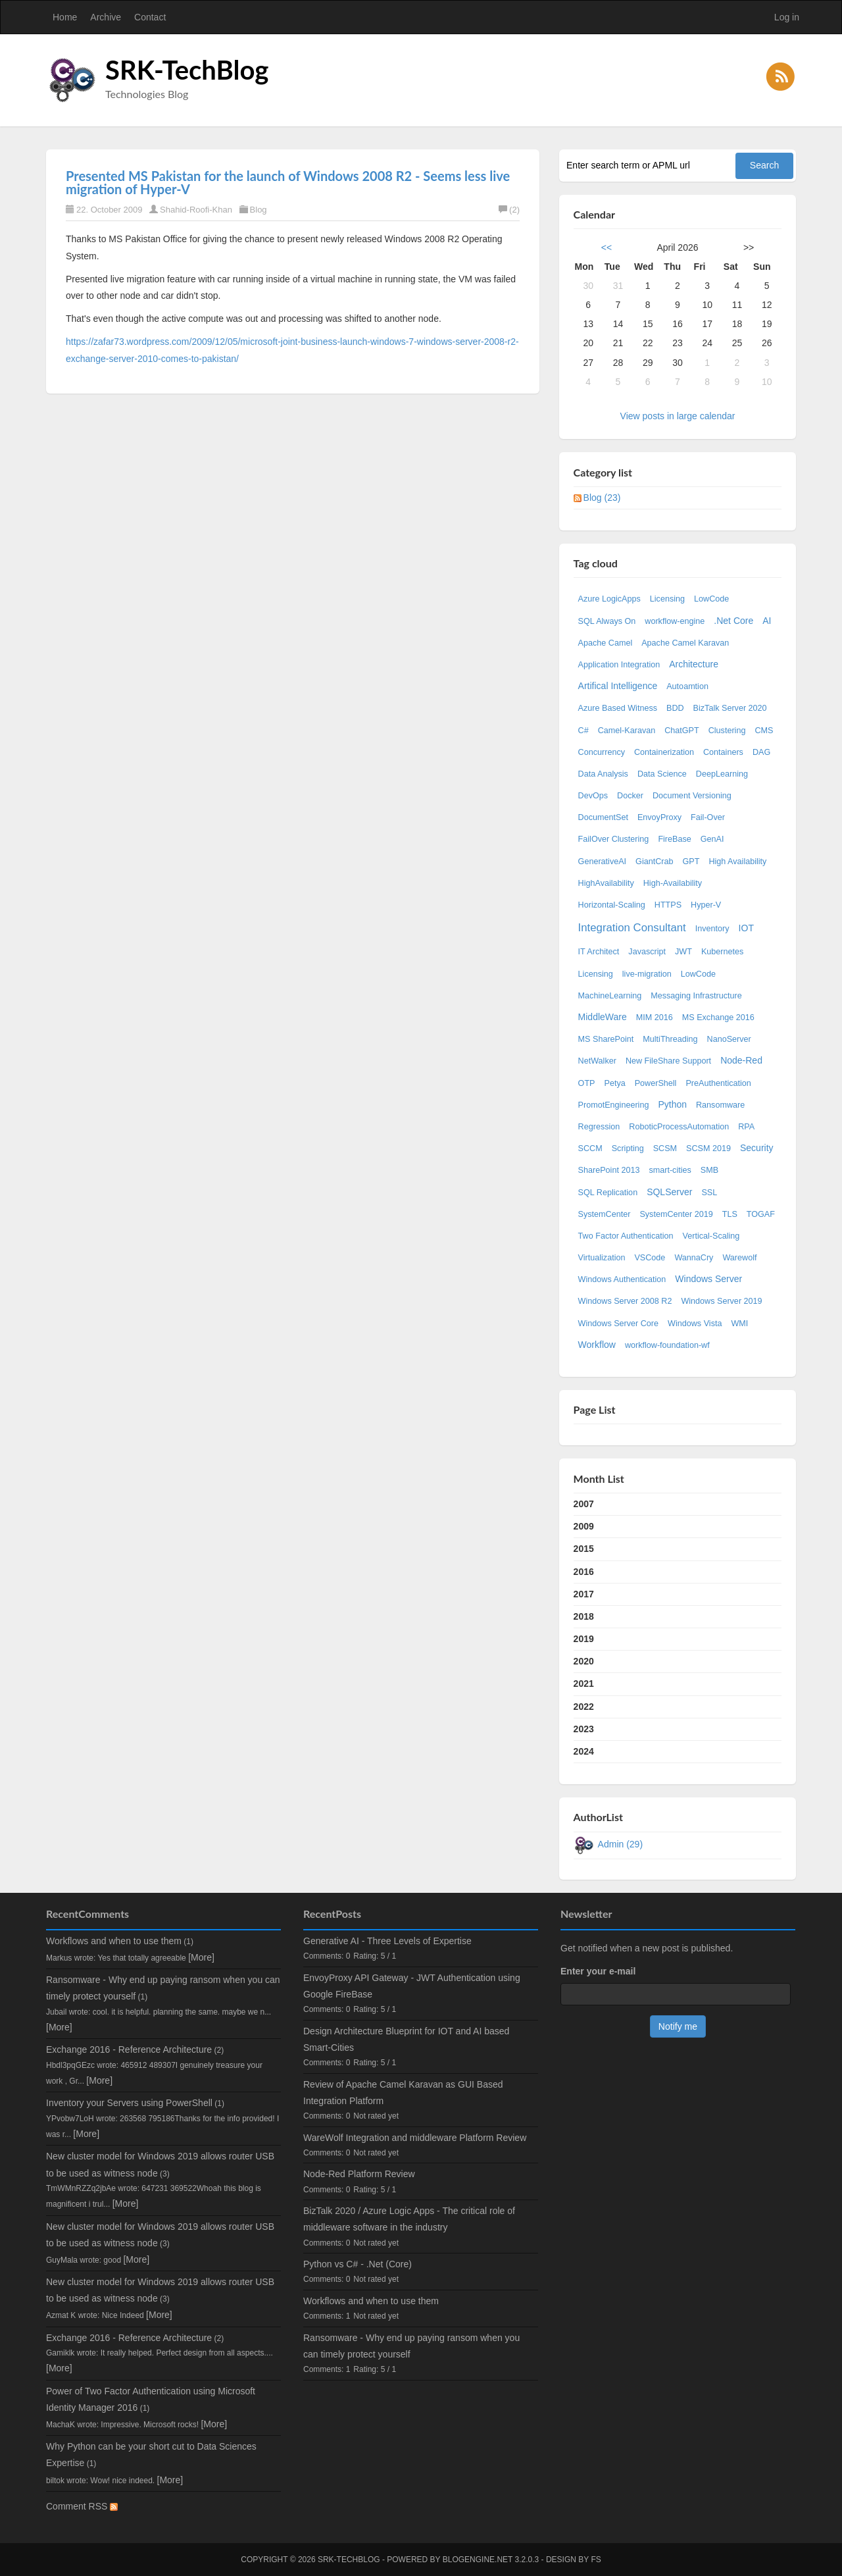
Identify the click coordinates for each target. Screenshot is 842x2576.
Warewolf (739, 1257)
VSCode (649, 1257)
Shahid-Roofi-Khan (196, 210)
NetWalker (597, 1061)
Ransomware (720, 1105)
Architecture (693, 664)
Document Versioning (692, 795)
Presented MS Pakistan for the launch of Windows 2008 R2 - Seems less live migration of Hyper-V (288, 182)
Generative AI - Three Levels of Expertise (387, 1941)
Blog (258, 210)
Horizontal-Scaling (611, 905)
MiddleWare (602, 1017)
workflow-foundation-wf (667, 1345)
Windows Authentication (622, 1279)
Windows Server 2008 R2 (625, 1301)
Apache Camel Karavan (685, 643)
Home (65, 17)
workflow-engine (675, 621)
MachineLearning (610, 995)
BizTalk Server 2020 (730, 708)
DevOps (593, 795)
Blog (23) (602, 497)
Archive (105, 17)
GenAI (712, 839)
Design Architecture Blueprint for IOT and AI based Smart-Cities (406, 2039)
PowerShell (656, 1083)
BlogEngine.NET (477, 2559)
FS (596, 2559)
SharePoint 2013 (609, 1170)
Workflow (597, 1344)
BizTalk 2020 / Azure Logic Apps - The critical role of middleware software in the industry (409, 2218)
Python (672, 1104)
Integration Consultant (632, 927)
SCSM (665, 1148)
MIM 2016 (654, 1017)
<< (606, 247)
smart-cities (670, 1170)
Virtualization (602, 1257)
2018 (584, 1616)
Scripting (628, 1148)
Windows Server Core (618, 1323)
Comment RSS (82, 2506)
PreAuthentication (718, 1083)
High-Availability (672, 883)
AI (766, 620)
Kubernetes (722, 951)
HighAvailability (606, 883)
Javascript (647, 951)
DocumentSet (603, 817)
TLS (729, 1214)
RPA (746, 1126)
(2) (509, 210)
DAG (761, 752)
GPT (691, 861)
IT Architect (599, 951)
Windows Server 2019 (721, 1301)
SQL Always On (607, 621)
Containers (723, 752)
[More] (201, 1957)
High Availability (737, 861)
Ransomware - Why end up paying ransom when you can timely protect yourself (411, 2345)
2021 (584, 1683)
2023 (584, 1729)
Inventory (712, 928)
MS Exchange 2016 (718, 1017)
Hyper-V (706, 905)
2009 (584, 1526)
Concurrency (601, 752)
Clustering (727, 730)
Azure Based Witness (617, 708)
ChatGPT (681, 730)
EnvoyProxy (659, 817)
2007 (584, 1504)
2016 (584, 1571)
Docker (630, 795)
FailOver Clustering (613, 839)
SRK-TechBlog (186, 70)
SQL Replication (608, 1192)
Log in (786, 17)
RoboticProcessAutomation (679, 1126)
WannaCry (693, 1257)
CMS (764, 730)
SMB (709, 1170)
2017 (584, 1594)
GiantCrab (654, 861)
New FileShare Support (668, 1061)
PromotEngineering (613, 1105)
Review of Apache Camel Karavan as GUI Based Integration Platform (403, 2092)
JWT (683, 951)
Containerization (664, 752)
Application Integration (619, 664)
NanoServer (729, 1039)
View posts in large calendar (677, 416)
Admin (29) (620, 1844)
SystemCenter (604, 1214)
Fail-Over (708, 817)
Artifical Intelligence (618, 686)
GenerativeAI (602, 861)
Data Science (662, 774)
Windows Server (708, 1279)
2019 (584, 1639)
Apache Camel (605, 643)
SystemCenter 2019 (675, 1214)
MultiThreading (670, 1039)
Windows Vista (695, 1323)
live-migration (647, 974)
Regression (599, 1126)
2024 (584, 1751)
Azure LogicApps (609, 599)
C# (583, 730)
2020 (584, 1661)
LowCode (711, 599)
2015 (584, 1548)
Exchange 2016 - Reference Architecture (129, 2049)
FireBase (674, 839)
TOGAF (761, 1214)
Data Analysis (603, 774)
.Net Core (733, 620)
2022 (584, 1706)
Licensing (667, 599)
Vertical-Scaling (711, 1236)
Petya (614, 1083)
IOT (746, 928)
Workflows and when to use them (114, 1941)
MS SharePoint (606, 1039)
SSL (709, 1192)
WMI (739, 1323)
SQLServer (669, 1192)
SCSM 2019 (708, 1148)
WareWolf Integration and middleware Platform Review (414, 2137)
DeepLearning (722, 774)
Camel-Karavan (627, 730)
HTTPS (668, 905)
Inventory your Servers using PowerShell (129, 2103)
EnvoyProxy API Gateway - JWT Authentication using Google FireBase (411, 1985)
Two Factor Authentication (626, 1236)
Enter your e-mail (597, 1971)
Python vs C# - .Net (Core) (357, 2264)
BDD (675, 708)
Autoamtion (687, 686)
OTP (586, 1083)
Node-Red (741, 1060)
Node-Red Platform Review (359, 2174)
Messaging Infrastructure (696, 995)
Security (757, 1148)
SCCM (590, 1148)
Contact (150, 17)
